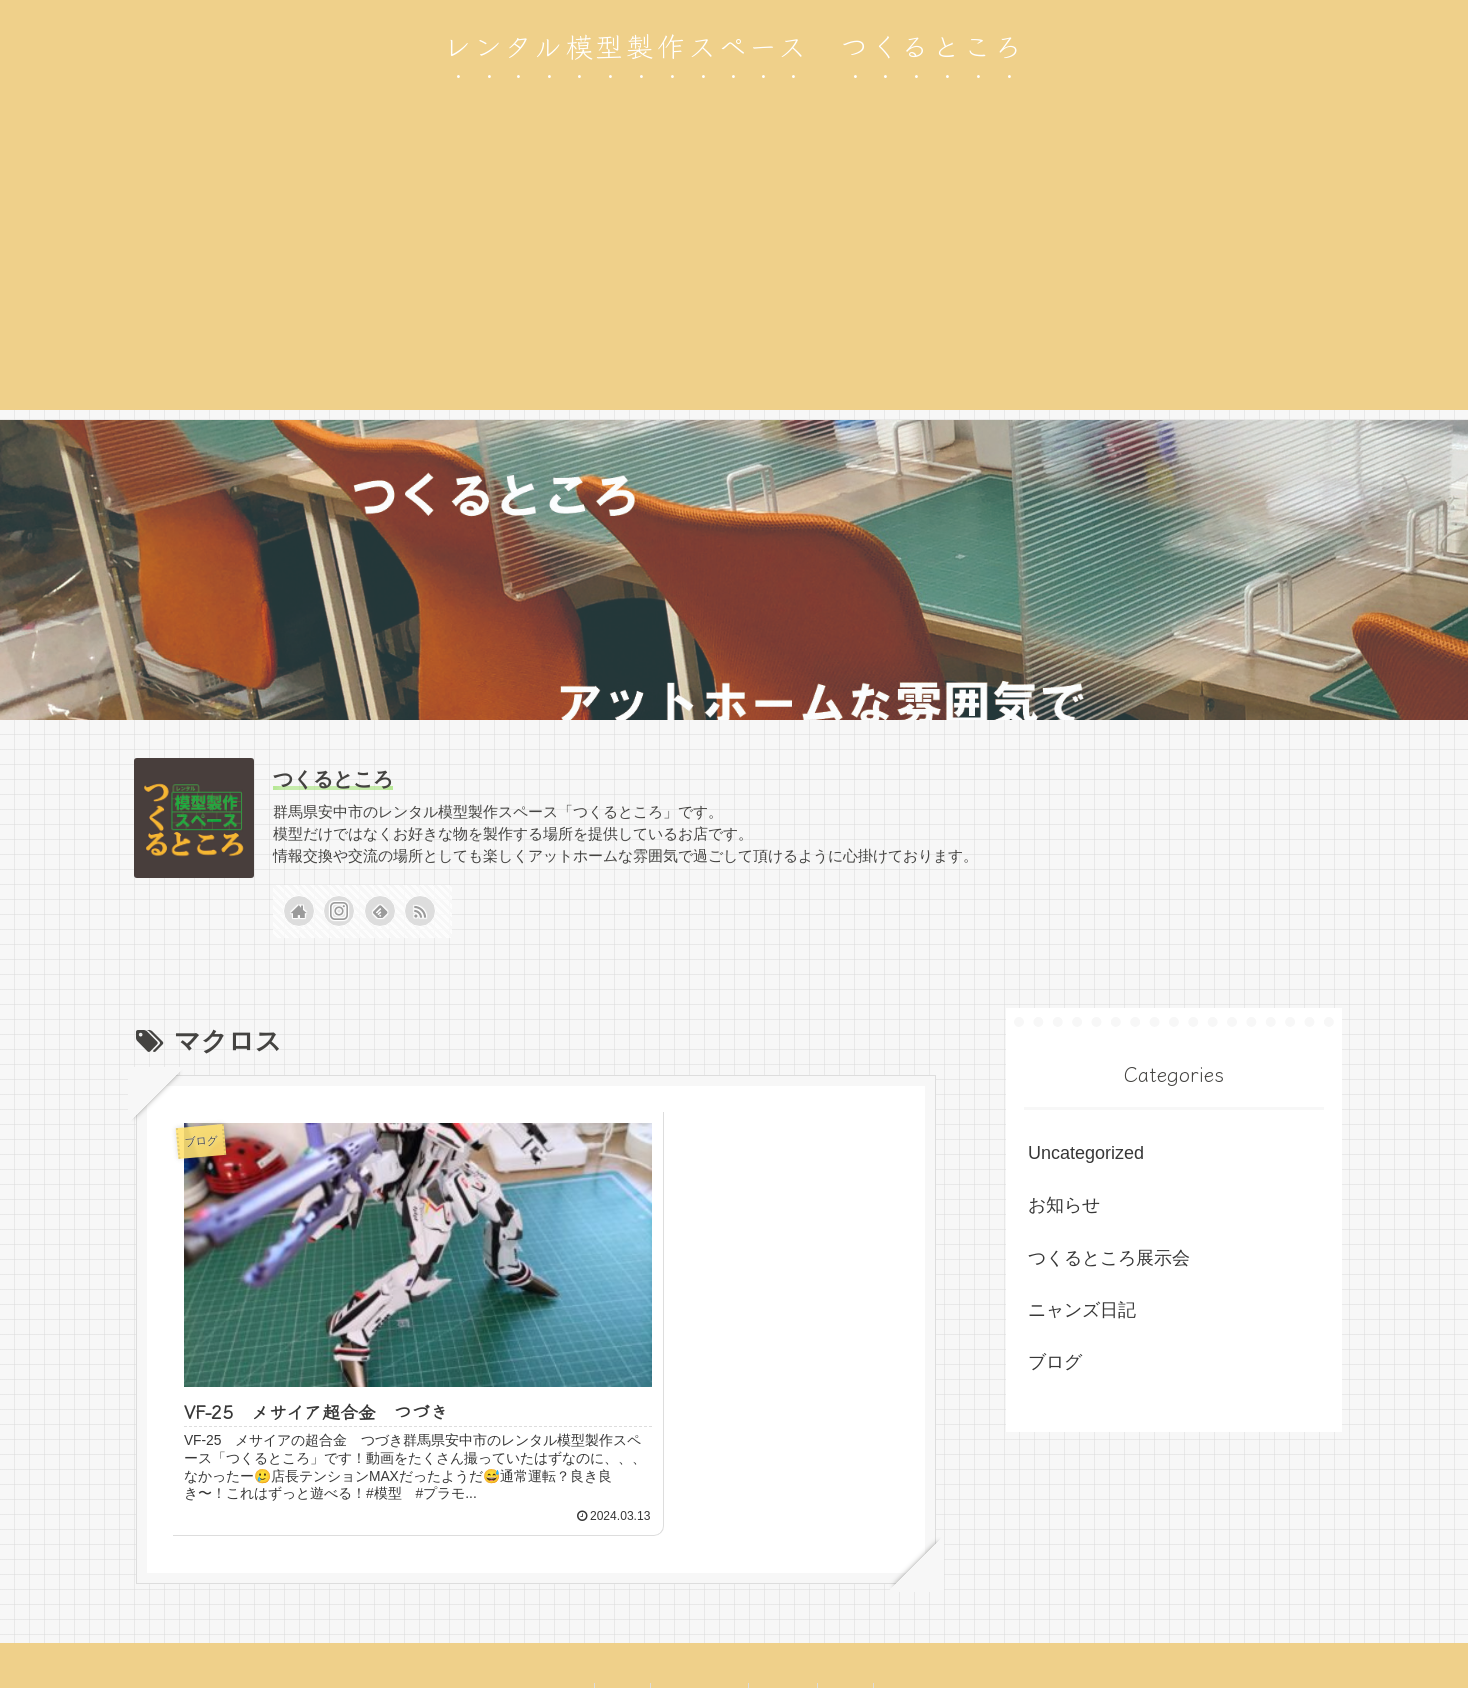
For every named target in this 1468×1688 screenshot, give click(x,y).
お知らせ (1064, 1205)
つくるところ (333, 779)
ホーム (857, 1626)
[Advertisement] (734, 270)
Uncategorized (1086, 1153)
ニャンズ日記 (1082, 1310)
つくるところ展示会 (1109, 1258)
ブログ (1055, 1362)
